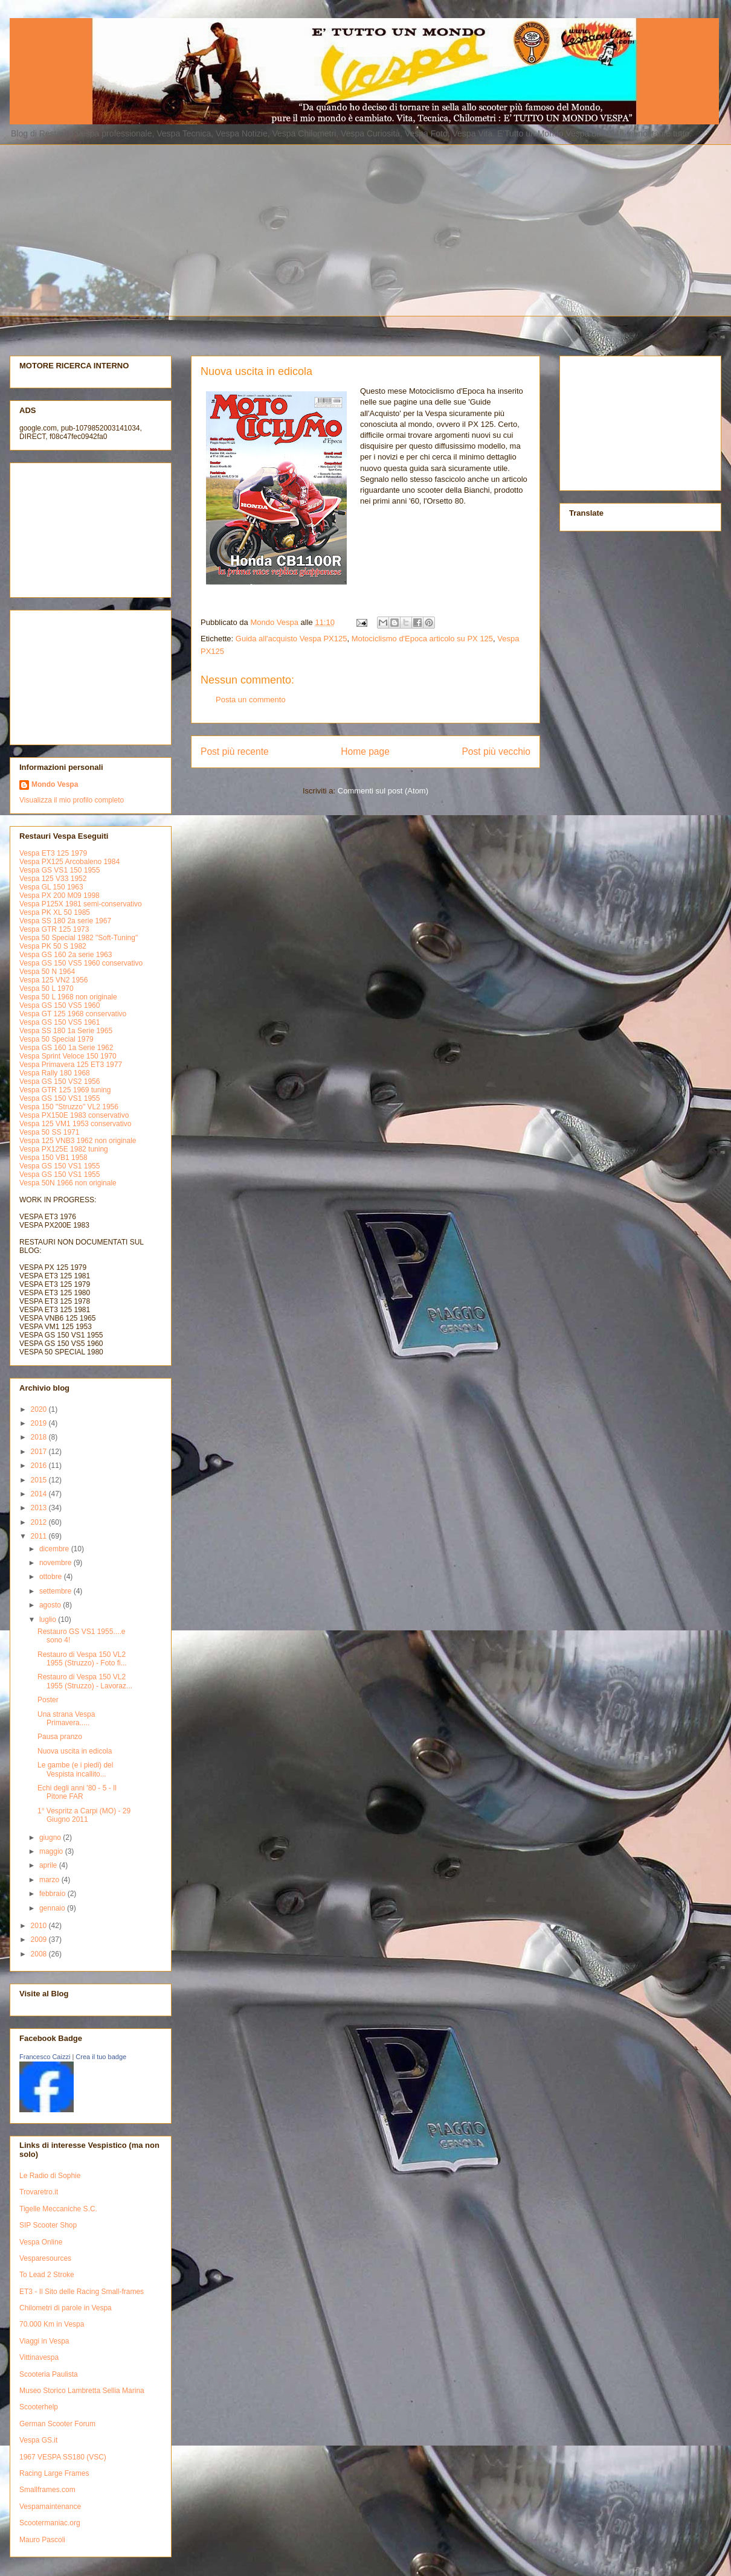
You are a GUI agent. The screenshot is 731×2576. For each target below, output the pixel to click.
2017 (40, 1451)
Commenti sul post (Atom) (383, 790)
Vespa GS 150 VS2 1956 (59, 1081)
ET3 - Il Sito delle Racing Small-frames (81, 2291)
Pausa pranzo (59, 1736)
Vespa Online (40, 2242)
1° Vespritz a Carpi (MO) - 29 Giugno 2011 (83, 1815)
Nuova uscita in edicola (74, 1751)
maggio (52, 1851)
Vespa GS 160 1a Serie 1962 (66, 1047)
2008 (40, 1954)
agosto (51, 1605)
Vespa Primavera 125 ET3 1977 (70, 1064)
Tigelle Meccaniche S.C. (58, 2209)
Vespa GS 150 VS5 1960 (59, 1005)
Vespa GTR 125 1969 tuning (65, 1090)
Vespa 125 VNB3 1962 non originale (77, 1140)
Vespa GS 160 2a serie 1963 (65, 954)
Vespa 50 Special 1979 (56, 1039)
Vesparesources (45, 2258)
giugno (51, 1837)
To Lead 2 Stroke (46, 2274)
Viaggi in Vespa (44, 2341)
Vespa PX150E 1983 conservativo (74, 1115)
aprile (49, 1865)
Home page (365, 751)
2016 (40, 1465)
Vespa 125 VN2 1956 (53, 980)
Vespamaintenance (50, 2506)
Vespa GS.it (38, 2440)
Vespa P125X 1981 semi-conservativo (80, 904)
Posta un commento (251, 699)
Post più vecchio (496, 751)
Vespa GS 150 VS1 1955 (59, 1098)
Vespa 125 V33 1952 (52, 878)
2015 (40, 1480)
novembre (56, 1563)
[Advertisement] (226, 228)
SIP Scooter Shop (48, 2225)
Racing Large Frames (54, 2473)
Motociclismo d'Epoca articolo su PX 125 (422, 638)
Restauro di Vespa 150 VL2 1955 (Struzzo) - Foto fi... (82, 1658)
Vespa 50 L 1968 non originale (68, 997)
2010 (40, 1925)
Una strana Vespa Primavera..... (66, 1718)
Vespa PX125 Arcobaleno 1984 (69, 861)
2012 (40, 1522)
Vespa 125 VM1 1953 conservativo (75, 1124)
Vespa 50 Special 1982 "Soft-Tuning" (78, 938)
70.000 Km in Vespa (51, 2324)
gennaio (53, 1908)
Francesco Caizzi (44, 2056)
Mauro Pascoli (42, 2540)
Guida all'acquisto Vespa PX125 (291, 638)
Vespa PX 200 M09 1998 (59, 895)
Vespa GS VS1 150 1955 (59, 870)
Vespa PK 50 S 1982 (52, 946)
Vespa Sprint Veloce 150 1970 (68, 1056)
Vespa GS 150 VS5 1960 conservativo (81, 963)
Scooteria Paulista (48, 2374)
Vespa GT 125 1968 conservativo (72, 1014)
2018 (40, 1437)
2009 (40, 1939)
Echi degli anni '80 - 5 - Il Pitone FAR (77, 1792)
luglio (48, 1619)
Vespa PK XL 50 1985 (54, 912)
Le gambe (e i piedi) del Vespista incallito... (75, 1769)
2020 (40, 1409)
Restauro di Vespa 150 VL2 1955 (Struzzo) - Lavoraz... (84, 1681)
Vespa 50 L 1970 (46, 988)
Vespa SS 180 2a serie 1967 (65, 921)
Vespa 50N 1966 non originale (68, 1183)
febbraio (53, 1893)
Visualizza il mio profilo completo (71, 800)
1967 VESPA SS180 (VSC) (62, 2457)
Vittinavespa (39, 2357)
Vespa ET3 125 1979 (53, 853)
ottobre (51, 1576)
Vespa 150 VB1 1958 (53, 1157)
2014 (40, 1494)
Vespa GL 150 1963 (51, 887)
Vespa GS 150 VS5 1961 (59, 1022)
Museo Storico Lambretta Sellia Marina (81, 2390)
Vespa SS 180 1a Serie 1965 (65, 1031)
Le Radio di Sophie (49, 2175)
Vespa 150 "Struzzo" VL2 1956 (68, 1107)
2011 (40, 1536)
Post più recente (235, 751)
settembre (56, 1591)
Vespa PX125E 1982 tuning (63, 1149)
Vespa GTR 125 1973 (54, 929)
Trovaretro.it (38, 2192)
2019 (40, 1423)
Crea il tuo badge (101, 2056)
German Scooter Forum (57, 2424)
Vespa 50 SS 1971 (49, 1132)
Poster (48, 1700)
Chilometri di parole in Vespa (65, 2308)
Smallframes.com (47, 2489)
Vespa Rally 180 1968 (54, 1073)
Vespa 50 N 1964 (47, 971)
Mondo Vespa (54, 784)
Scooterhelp (38, 2407)
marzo (50, 1880)
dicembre (55, 1549)
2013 (40, 1508)
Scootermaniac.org (49, 2523)
